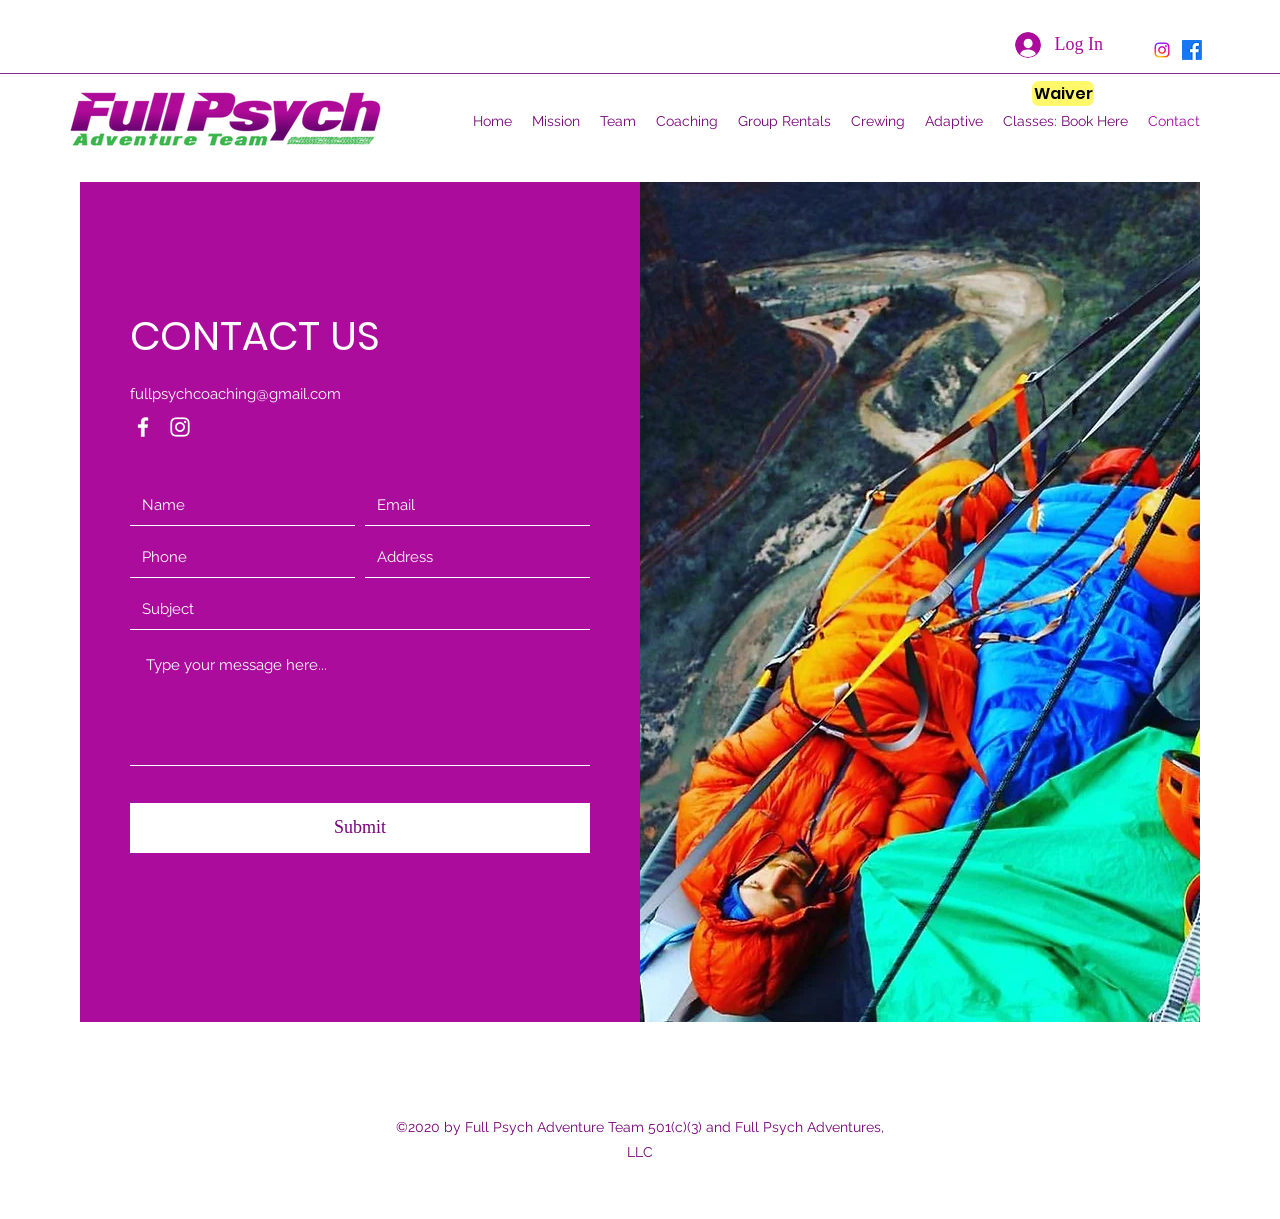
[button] (618, 121)
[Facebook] (143, 427)
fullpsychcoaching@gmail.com (235, 394)
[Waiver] (1063, 93)
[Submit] (360, 828)
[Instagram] (180, 427)
